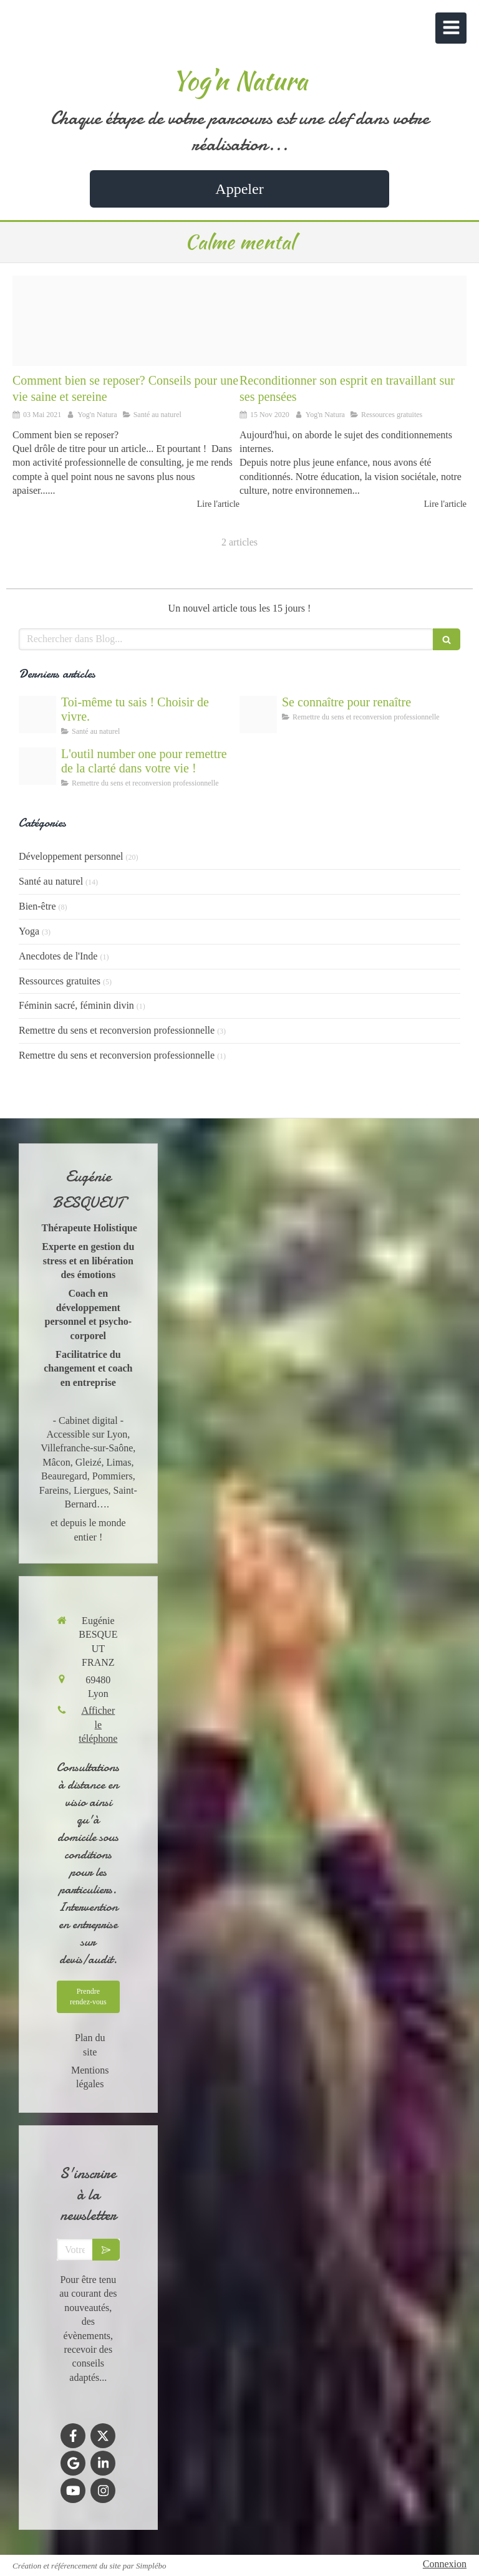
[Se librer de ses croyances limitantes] (353, 321)
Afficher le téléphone (98, 1724)
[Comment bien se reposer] (126, 321)
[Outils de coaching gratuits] (37, 766)
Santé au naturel (51, 881)
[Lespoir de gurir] (37, 714)
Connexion (445, 2564)
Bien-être (37, 906)
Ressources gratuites (59, 981)
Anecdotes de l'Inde (58, 956)
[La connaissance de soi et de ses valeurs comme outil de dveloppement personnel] (258, 714)
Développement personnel (71, 856)
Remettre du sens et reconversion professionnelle (117, 1030)
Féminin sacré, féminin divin (76, 1005)
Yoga (29, 931)
